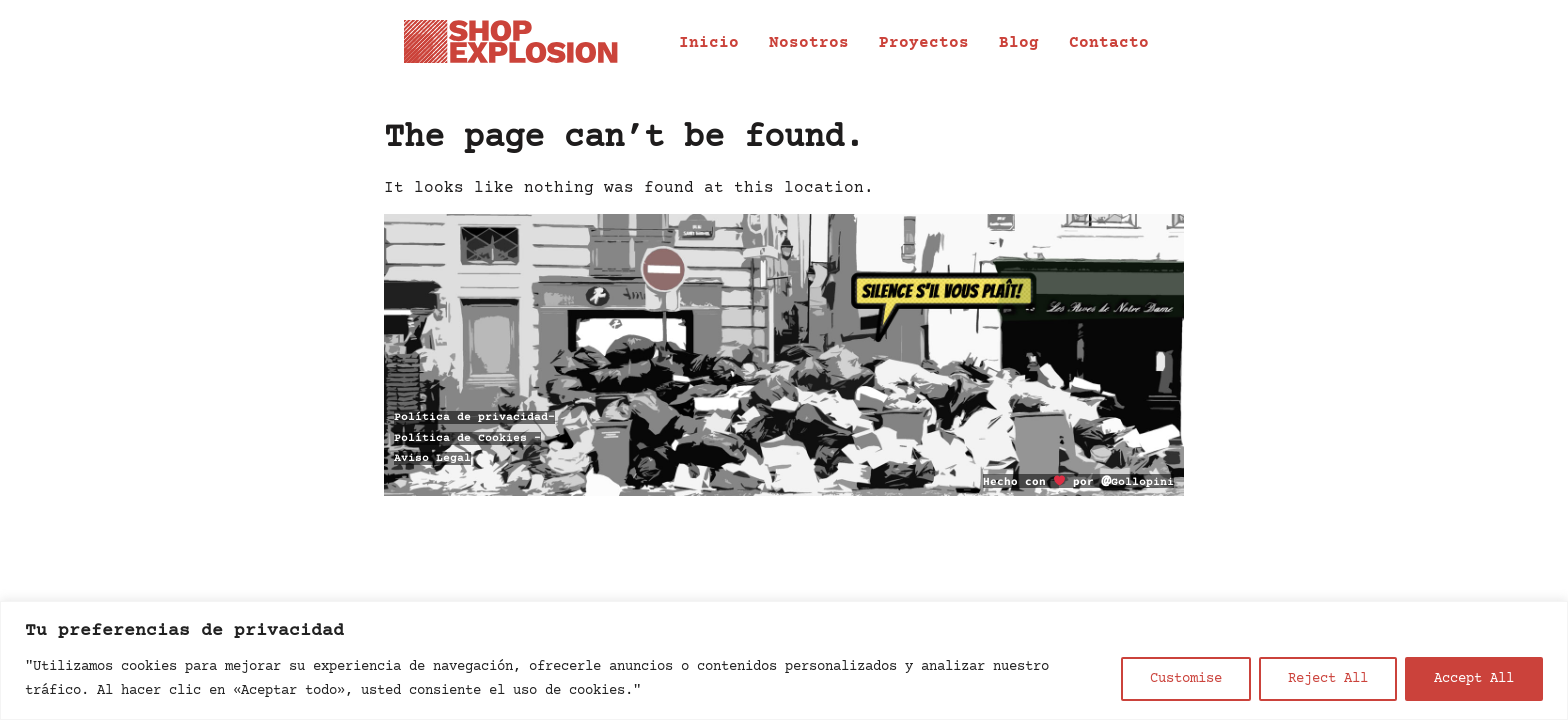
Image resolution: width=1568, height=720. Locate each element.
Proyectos (924, 43)
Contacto (1109, 43)
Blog (1019, 43)
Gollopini (1137, 482)
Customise (1186, 679)
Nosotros (809, 43)
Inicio (709, 43)
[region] (784, 660)
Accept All (1474, 679)
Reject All (1328, 679)
